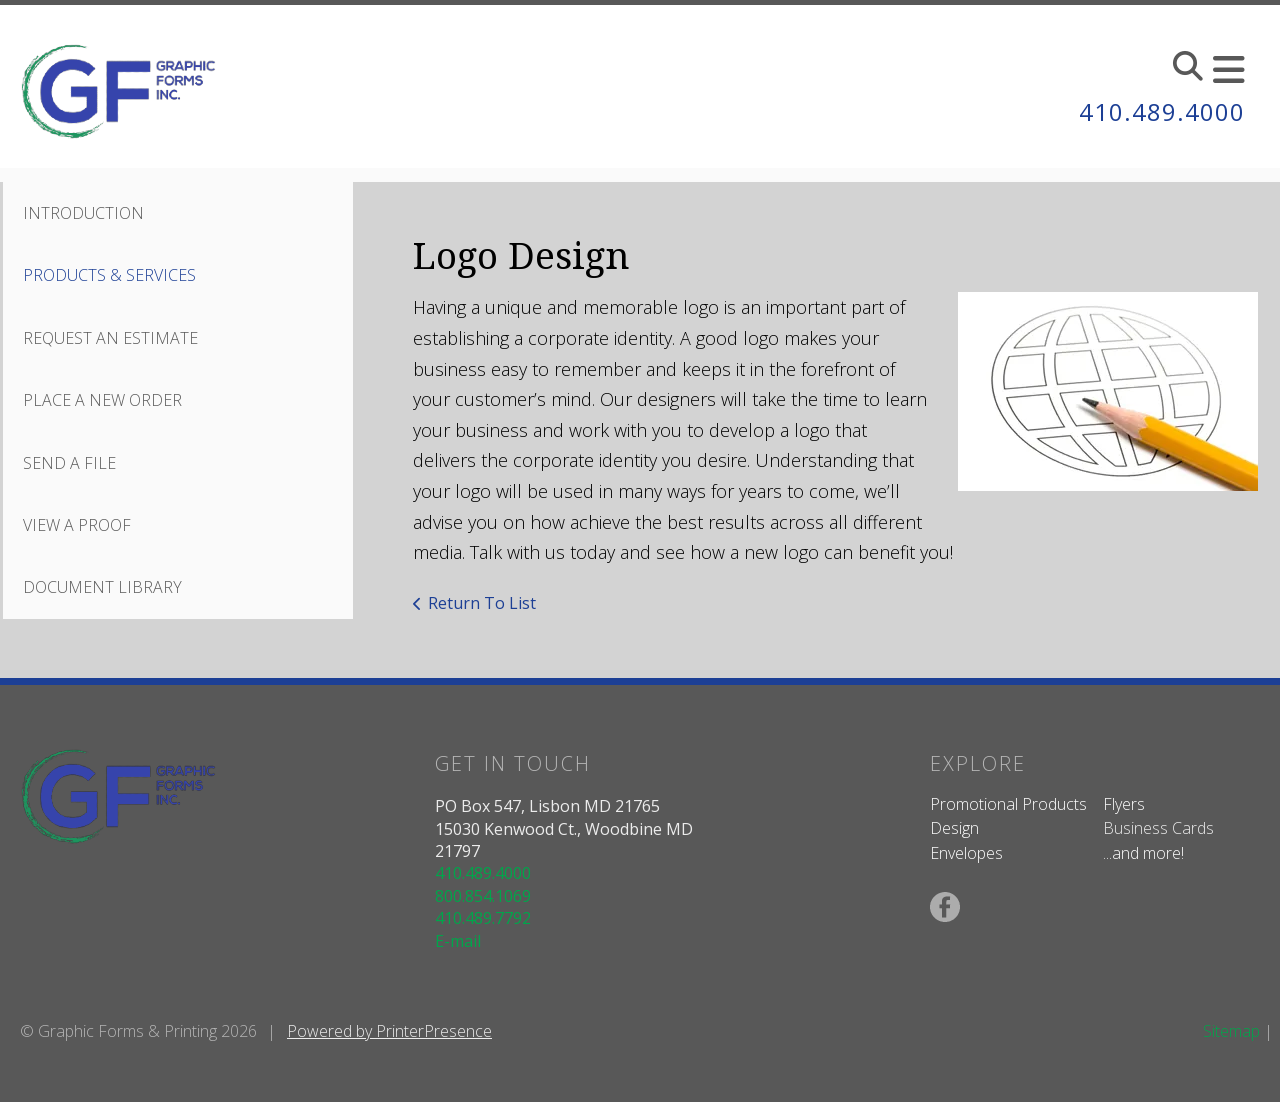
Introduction (83, 213)
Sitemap (1231, 1031)
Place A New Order (102, 400)
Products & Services (109, 275)
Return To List (482, 603)
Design (954, 828)
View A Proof (77, 525)
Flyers (1124, 804)
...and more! (1143, 853)
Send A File (69, 463)
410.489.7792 (483, 918)
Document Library (102, 587)
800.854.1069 (483, 896)
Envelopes (966, 853)
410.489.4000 (1162, 111)
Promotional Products (1008, 804)
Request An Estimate (110, 338)
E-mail (458, 941)
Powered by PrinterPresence (389, 1031)
